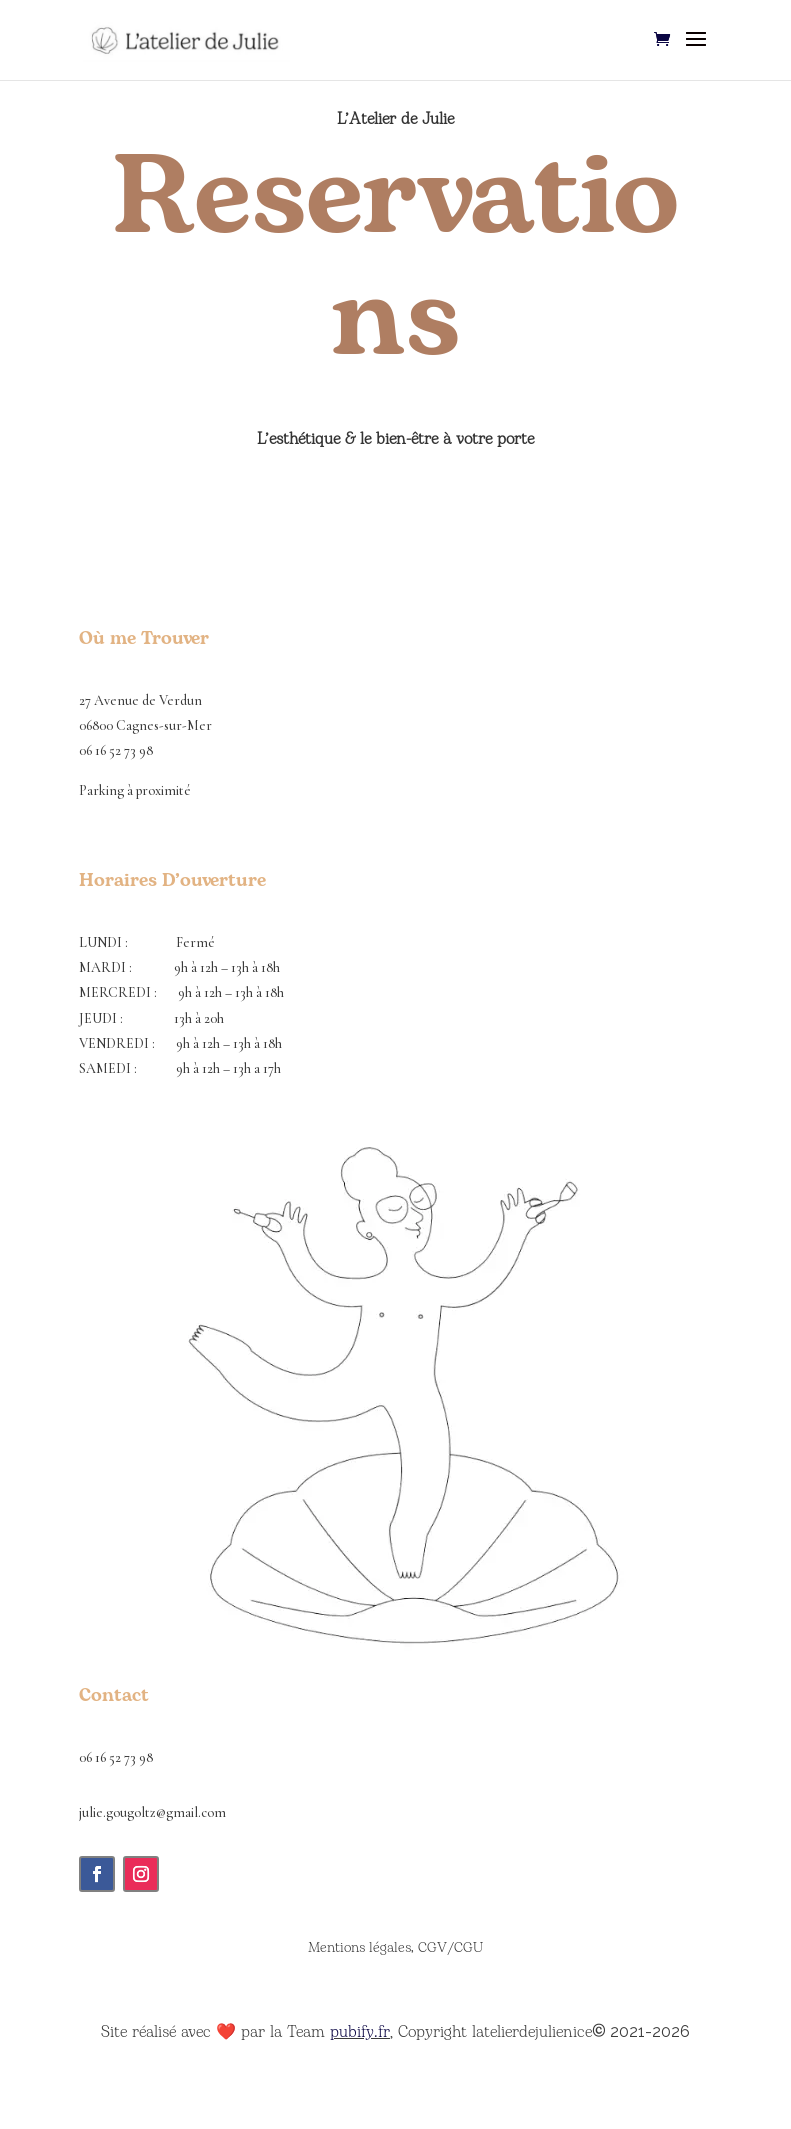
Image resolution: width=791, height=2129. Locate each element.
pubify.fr (360, 2032)
